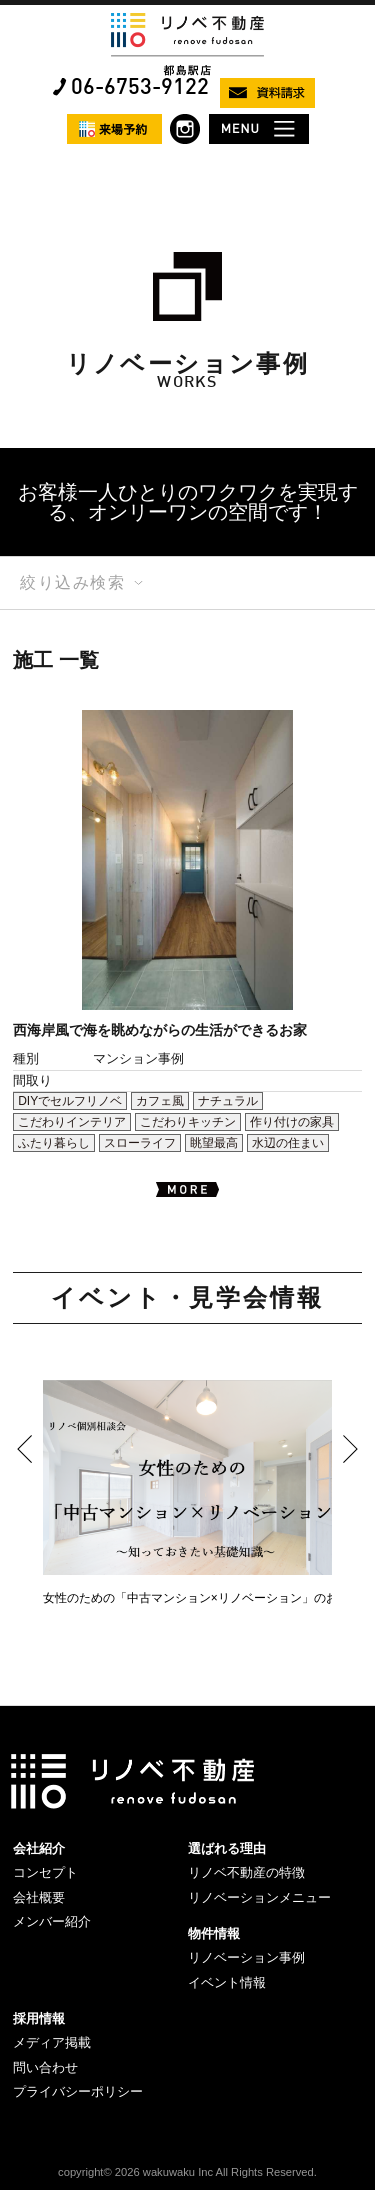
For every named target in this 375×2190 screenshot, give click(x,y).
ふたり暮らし (54, 1143)
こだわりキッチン (188, 1122)
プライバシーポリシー (78, 2091)
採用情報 (39, 2018)
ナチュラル (228, 1101)
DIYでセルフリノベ (70, 1101)
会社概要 (39, 1897)
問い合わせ (45, 2067)
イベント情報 (227, 1982)
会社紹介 (39, 1848)
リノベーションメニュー (259, 1897)
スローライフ (140, 1143)
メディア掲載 (52, 2042)
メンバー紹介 (52, 1921)
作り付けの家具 (292, 1122)
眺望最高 (214, 1143)
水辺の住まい (288, 1143)
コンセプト (45, 1872)
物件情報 (214, 1933)
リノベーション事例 (246, 1957)
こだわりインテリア (72, 1122)
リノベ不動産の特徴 (246, 1872)
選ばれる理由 (227, 1848)
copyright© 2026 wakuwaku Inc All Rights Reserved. (187, 2172)
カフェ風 (160, 1101)
